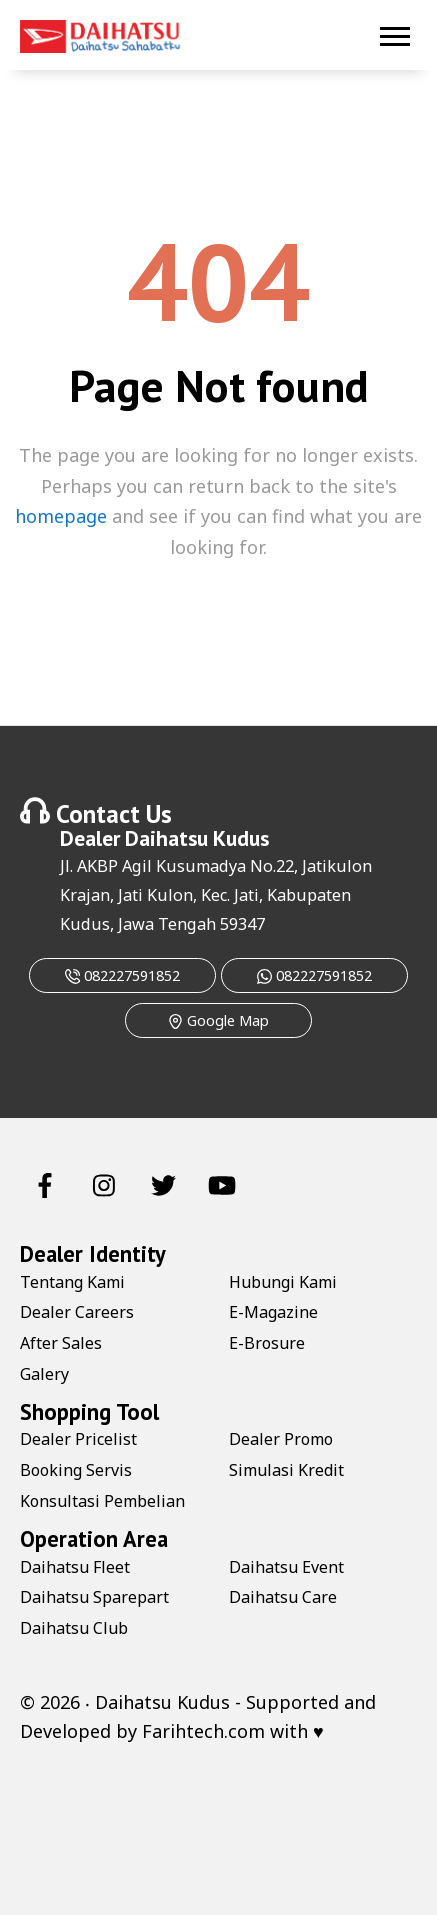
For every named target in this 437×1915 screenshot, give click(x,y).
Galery (44, 1374)
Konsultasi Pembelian (102, 1501)
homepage (61, 516)
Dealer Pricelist (78, 1439)
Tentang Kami (72, 1282)
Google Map (218, 1020)
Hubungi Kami (283, 1282)
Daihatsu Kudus (197, 838)
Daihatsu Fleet (75, 1567)
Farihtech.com (203, 1731)
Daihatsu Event (286, 1567)
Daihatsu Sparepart (94, 1597)
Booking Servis (76, 1470)
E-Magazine (273, 1312)
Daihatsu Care (283, 1597)
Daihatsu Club (74, 1628)
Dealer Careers (77, 1312)
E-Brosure (267, 1343)
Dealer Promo (281, 1439)
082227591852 (122, 975)
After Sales (61, 1343)
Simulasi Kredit (286, 1470)
